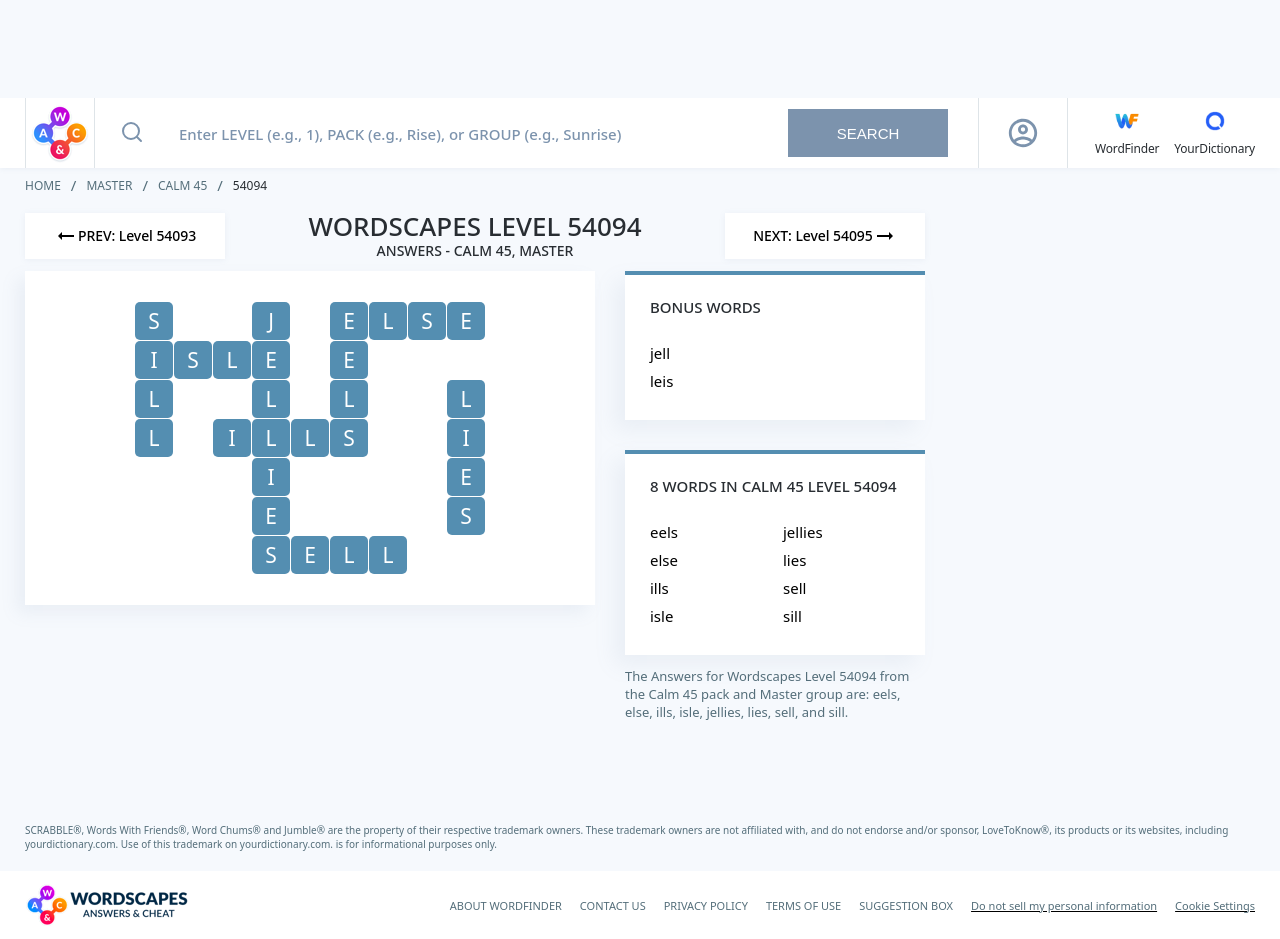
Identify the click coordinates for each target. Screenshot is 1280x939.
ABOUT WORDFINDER (506, 905)
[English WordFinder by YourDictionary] (1127, 133)
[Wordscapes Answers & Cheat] (107, 905)
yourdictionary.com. (73, 844)
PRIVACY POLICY (706, 905)
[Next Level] (825, 236)
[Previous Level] (125, 236)
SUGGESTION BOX (906, 905)
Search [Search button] (868, 133)
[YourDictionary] (1214, 133)
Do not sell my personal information (1064, 905)
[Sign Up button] (1023, 133)
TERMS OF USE (803, 905)
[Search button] (132, 133)
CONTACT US (613, 905)
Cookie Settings (1215, 905)
